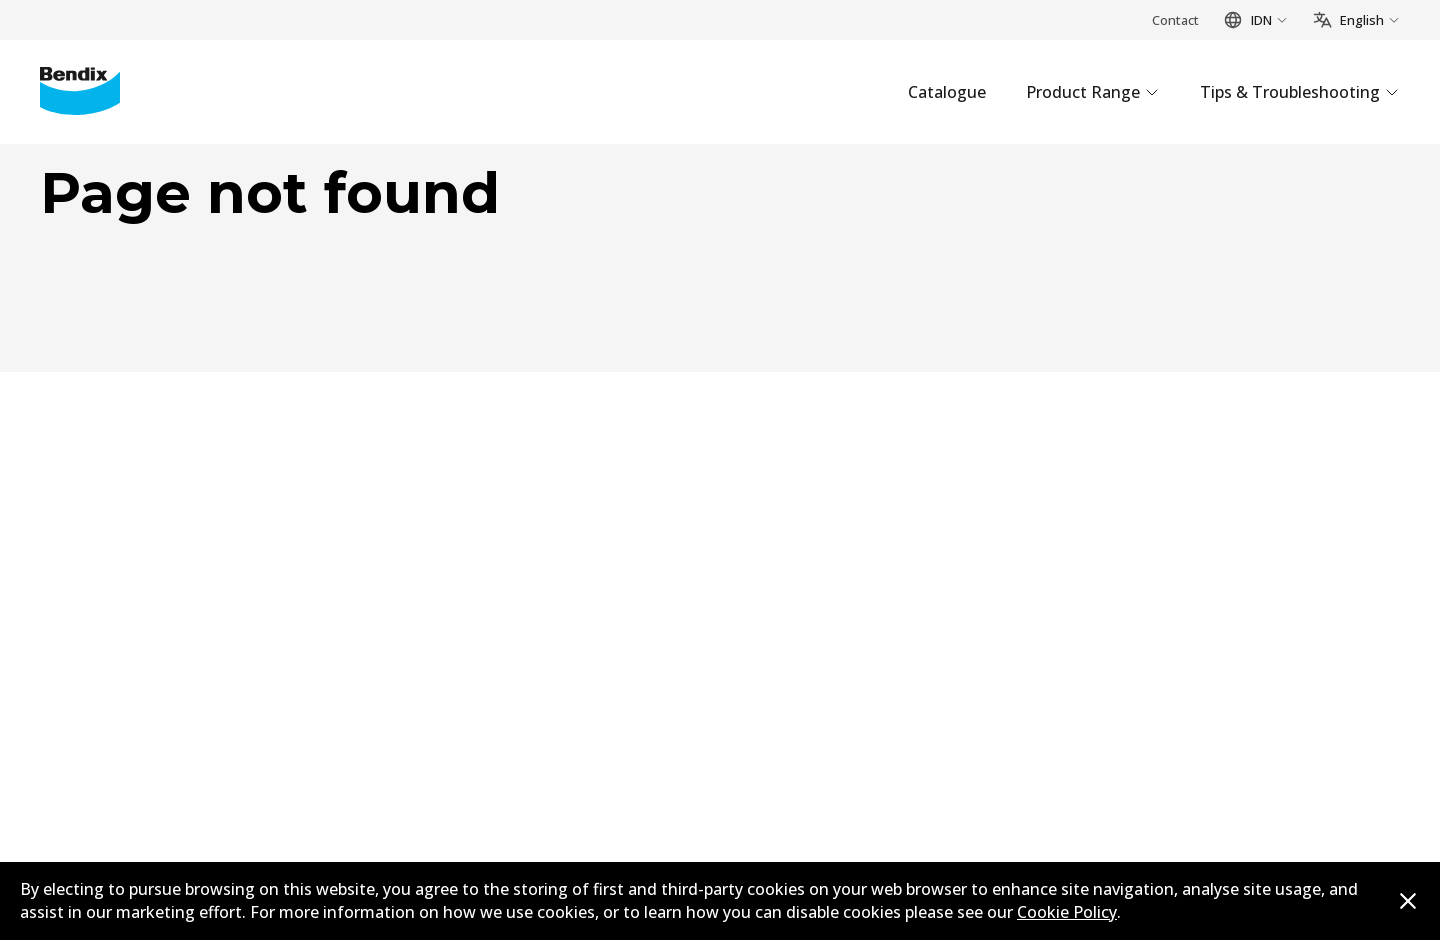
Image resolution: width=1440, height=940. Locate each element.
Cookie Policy (1067, 912)
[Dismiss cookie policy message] (1408, 901)
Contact (1175, 20)
